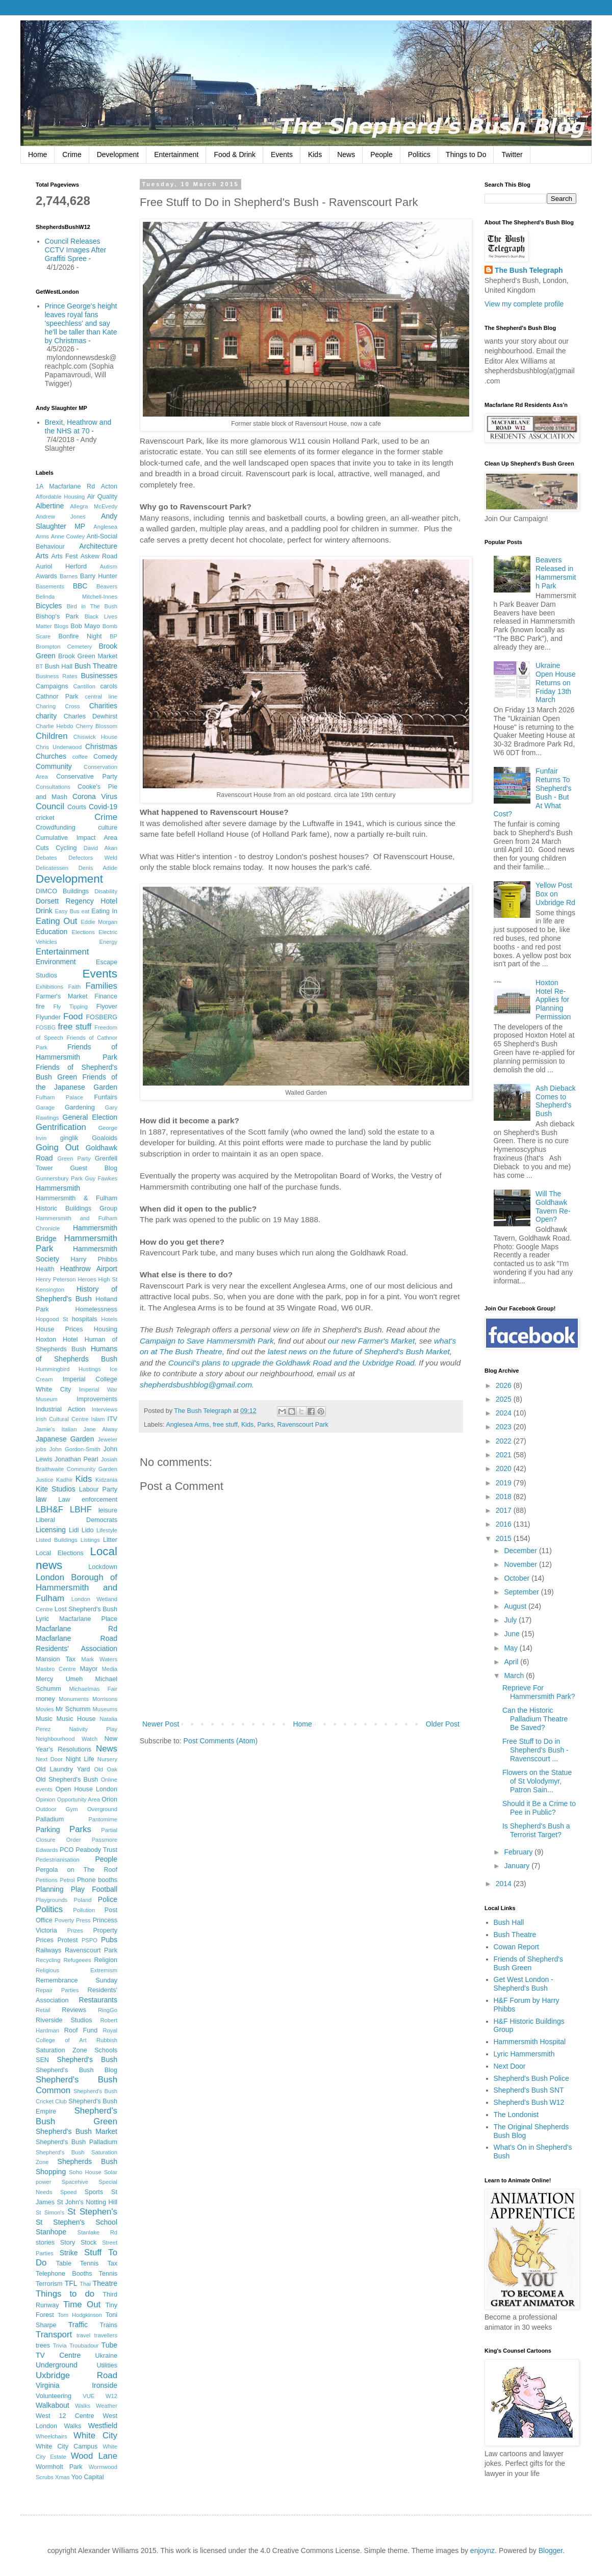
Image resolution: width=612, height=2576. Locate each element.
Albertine (50, 506)
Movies (45, 1709)
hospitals (84, 1319)
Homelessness (96, 1309)
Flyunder (48, 1017)
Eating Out (56, 921)
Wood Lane (94, 2456)
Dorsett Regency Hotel (76, 901)
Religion (106, 1960)
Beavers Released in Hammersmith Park (556, 572)
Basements (50, 586)
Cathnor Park (57, 696)
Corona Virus (94, 796)
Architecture (98, 546)
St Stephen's (92, 2212)
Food (73, 1016)
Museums (105, 1709)
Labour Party (98, 1489)
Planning (50, 1889)
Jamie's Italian (56, 1429)
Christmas (101, 746)
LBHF (81, 1509)
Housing (105, 1329)
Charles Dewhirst (90, 716)
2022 (505, 1441)
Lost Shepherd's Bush (86, 1609)
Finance (105, 996)
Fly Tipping (71, 1006)
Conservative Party (86, 776)
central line (101, 696)
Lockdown (102, 1566)
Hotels (109, 1319)
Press (83, 1920)
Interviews (104, 1409)
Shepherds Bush (87, 2161)
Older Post (443, 1724)
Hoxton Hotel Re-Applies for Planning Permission (553, 999)
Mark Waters (99, 1659)
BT (39, 666)
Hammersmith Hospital (530, 2042)
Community (54, 766)
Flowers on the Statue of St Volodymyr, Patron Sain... (537, 1781)
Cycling (66, 848)
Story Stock (78, 2242)
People (381, 154)
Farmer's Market (61, 996)
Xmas (62, 2477)
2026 (505, 1385)
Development (118, 154)
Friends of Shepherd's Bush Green (529, 1963)
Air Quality (102, 496)
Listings (90, 1540)
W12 (111, 2396)
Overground (102, 1809)
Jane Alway (100, 1429)
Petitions (47, 1880)
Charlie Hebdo (54, 726)
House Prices (59, 1329)
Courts (76, 807)
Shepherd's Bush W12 (529, 2102)
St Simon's (50, 2212)
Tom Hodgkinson (80, 2315)
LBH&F (49, 1509)
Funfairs (106, 1097)
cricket (45, 817)
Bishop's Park (57, 616)
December (521, 1551)
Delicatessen (52, 868)
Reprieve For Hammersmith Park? (538, 1692)
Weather (106, 2406)
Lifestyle (106, 1530)
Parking (48, 1829)
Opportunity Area (78, 1799)
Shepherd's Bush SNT (529, 2090)
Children (52, 736)
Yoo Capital (87, 2477)
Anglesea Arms (187, 1424)
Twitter (511, 154)
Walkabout (52, 2405)
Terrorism (49, 2283)
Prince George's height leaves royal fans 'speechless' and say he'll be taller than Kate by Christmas (81, 323)
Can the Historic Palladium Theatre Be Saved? (535, 1719)
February (519, 1852)
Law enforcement (87, 1499)
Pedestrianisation (58, 1860)
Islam (98, 1419)
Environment (56, 962)
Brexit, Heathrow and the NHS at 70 (78, 426)
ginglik (69, 1138)
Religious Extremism (76, 1970)
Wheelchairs (51, 2436)
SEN (42, 2060)
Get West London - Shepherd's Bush (523, 1983)
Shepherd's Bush (87, 2059)
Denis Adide (98, 868)
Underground (57, 2365)
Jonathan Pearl (76, 1459)
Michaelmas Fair (93, 1689)
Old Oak (105, 1769)
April (512, 1662)
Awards (46, 576)
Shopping (51, 2172)
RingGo (107, 2010)
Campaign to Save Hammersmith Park (207, 1340)
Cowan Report (517, 1947)
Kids (315, 154)
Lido (88, 1530)
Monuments (73, 1699)
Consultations (53, 787)
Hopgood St (52, 1319)
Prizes (75, 1930)
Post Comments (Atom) (221, 1741)
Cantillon (84, 686)
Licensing (51, 1530)
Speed (68, 2192)
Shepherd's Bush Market (76, 2131)
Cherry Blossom (97, 726)
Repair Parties (57, 1990)
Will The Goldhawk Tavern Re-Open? (553, 1206)
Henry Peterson (56, 1279)
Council (50, 806)
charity (46, 716)
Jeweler (107, 1439)
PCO (66, 1849)
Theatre (105, 2283)
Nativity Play (93, 1729)
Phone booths (97, 1880)
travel (83, 2335)
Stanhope (51, 2232)
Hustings (90, 1369)
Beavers (106, 586)
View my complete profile (524, 304)
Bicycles (49, 606)
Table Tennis (77, 2263)
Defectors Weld (92, 858)
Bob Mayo (85, 626)
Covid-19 (103, 807)
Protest (68, 1940)
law (41, 1499)
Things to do (65, 2294)
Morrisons (104, 1699)
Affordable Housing (60, 497)
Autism (108, 566)
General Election (90, 1117)
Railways (48, 1950)
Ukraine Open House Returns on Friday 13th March (556, 682)
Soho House (85, 2172)
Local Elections (60, 1553)
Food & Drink (235, 154)
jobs (41, 1449)
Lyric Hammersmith (524, 2054)
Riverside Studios (64, 2020)
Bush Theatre (95, 666)
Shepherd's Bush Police (531, 2078)
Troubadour (83, 2345)
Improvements (96, 1399)
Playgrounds (51, 1900)
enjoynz (482, 2550)
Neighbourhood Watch (66, 1739)
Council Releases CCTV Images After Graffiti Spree (76, 250)
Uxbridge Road (76, 2375)
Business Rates (57, 676)
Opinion (46, 1799)
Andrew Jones (61, 516)
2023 (505, 1427)
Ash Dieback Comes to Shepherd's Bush (556, 1101)
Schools (105, 2050)
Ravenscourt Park (302, 1424)
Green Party (73, 1158)
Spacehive (75, 2182)
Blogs (61, 626)
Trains (108, 2325)
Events (282, 154)
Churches (51, 756)
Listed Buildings (57, 1540)
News (346, 154)
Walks (82, 2406)
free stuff (225, 1424)
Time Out (81, 2304)
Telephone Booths (64, 2273)
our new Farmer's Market (371, 1340)
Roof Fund (80, 2030)
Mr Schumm (73, 1709)
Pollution (84, 1910)
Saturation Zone (61, 2050)
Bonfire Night (79, 636)
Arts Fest (64, 556)
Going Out (57, 1147)
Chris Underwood (59, 747)
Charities (103, 706)
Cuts (42, 848)
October (517, 1578)
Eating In (104, 911)
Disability (105, 891)
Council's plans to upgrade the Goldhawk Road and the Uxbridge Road (291, 1362)
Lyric (42, 1618)
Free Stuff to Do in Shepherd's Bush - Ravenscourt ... (535, 1750)
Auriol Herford (61, 566)
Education (51, 932)
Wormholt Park (59, 2466)
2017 (505, 1510)
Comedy (105, 756)
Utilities (106, 2365)
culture (107, 827)
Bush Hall (58, 666)
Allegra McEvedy (93, 506)
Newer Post (160, 1724)
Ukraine (106, 2355)
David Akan (100, 848)
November (521, 1564)
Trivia (60, 2345)
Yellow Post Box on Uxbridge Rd (555, 894)
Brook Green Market (87, 656)
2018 (505, 1496)
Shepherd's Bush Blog (76, 2070)
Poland (83, 1900)
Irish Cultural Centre (62, 1419)
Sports (94, 2192)
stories (45, 2242)
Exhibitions (49, 987)
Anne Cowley (68, 536)
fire (40, 1006)
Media (109, 1669)
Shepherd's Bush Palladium (76, 2142)
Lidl (74, 1530)
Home (37, 154)
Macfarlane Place (88, 1618)
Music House (76, 1718)
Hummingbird (53, 1369)
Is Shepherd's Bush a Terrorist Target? (536, 1830)
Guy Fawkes (101, 1178)
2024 (505, 1413)
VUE (88, 2396)
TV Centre (58, 2355)
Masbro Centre (56, 1669)
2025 (505, 1399)
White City (95, 2435)
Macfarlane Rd (76, 1629)
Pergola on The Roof (76, 1869)
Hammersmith (58, 1188)
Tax (112, 2263)
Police (107, 1899)
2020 (505, 1468)
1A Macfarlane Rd (65, 486)
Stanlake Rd (97, 2232)
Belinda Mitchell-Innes (76, 597)
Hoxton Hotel (57, 1339)
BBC (80, 586)
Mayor (88, 1668)
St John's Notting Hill (87, 2202)
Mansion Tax (55, 1659)
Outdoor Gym (57, 1809)
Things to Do (466, 154)
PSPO (89, 1940)
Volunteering (53, 2396)
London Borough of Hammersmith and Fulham (76, 1588)
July (511, 1620)
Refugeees (77, 1960)
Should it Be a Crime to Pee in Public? (539, 1807)
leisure (107, 1510)
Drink (44, 911)
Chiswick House (95, 737)
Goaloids (104, 1138)
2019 (505, 1483)
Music (44, 1718)
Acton (109, 486)
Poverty (64, 1920)
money (45, 1699)
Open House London (86, 1789)
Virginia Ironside (76, 2385)
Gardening (80, 1107)
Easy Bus (67, 911)
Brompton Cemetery (64, 646)
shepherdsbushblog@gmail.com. (197, 1384)
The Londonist (516, 2114)
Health (45, 1269)
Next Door (49, 1759)
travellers (105, 2335)
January (517, 1866)
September (522, 1592)
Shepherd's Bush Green (76, 2116)
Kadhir (64, 1480)
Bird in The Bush (92, 606)
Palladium (50, 1819)
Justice (45, 1480)
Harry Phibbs (94, 1259)
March (515, 1675)
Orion (109, 1799)
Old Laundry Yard (63, 1769)
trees (43, 2345)
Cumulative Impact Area (76, 837)
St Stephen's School (76, 2222)
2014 (505, 1883)
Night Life (80, 1759)
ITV (112, 1419)
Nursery (107, 1759)
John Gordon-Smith (74, 1449)
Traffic (78, 2325)
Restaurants (98, 2000)
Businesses (99, 676)
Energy (108, 942)
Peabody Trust (96, 1849)
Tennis (108, 2273)
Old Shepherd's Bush (67, 1779)
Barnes (69, 576)
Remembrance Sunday (76, 1980)
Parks (265, 1424)
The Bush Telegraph (529, 270)
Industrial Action (61, 1409)
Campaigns (52, 686)
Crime (71, 154)
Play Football (94, 1889)
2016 (505, 1524)
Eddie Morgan (99, 922)
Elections (82, 932)
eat (86, 911)
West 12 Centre (65, 2415)
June (512, 1634)
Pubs (109, 1940)
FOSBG (46, 1027)
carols (108, 686)
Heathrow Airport (88, 1269)
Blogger (551, 2550)
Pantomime (102, 1819)
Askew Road (99, 556)
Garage (45, 1107)
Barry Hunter (98, 576)
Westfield (102, 2426)
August (516, 1606)
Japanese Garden (65, 1439)
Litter (110, 1539)
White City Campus (66, 2446)
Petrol (67, 1880)
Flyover (106, 1006)
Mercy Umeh (59, 1679)
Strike (69, 2253)
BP (113, 636)
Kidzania (106, 1480)
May (511, 1648)
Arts (42, 556)
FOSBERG (101, 1017)
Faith (74, 987)
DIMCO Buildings (62, 891)
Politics (419, 154)
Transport (54, 2334)
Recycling (48, 1960)
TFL (71, 2283)
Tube (109, 2345)
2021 (505, 1455)
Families (101, 986)
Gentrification (61, 1127)
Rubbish (106, 2040)
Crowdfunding (55, 827)
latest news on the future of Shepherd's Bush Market (359, 1351)
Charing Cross (58, 706)
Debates (46, 858)
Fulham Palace (59, 1097)
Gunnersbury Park (59, 1178)
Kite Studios (55, 1489)
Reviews (74, 2010)
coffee (80, 757)
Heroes (87, 1279)
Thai (85, 2284)
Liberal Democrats (76, 1520)
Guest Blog (93, 1168)
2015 (505, 1538)
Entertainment (176, 154)
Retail (43, 2010)
